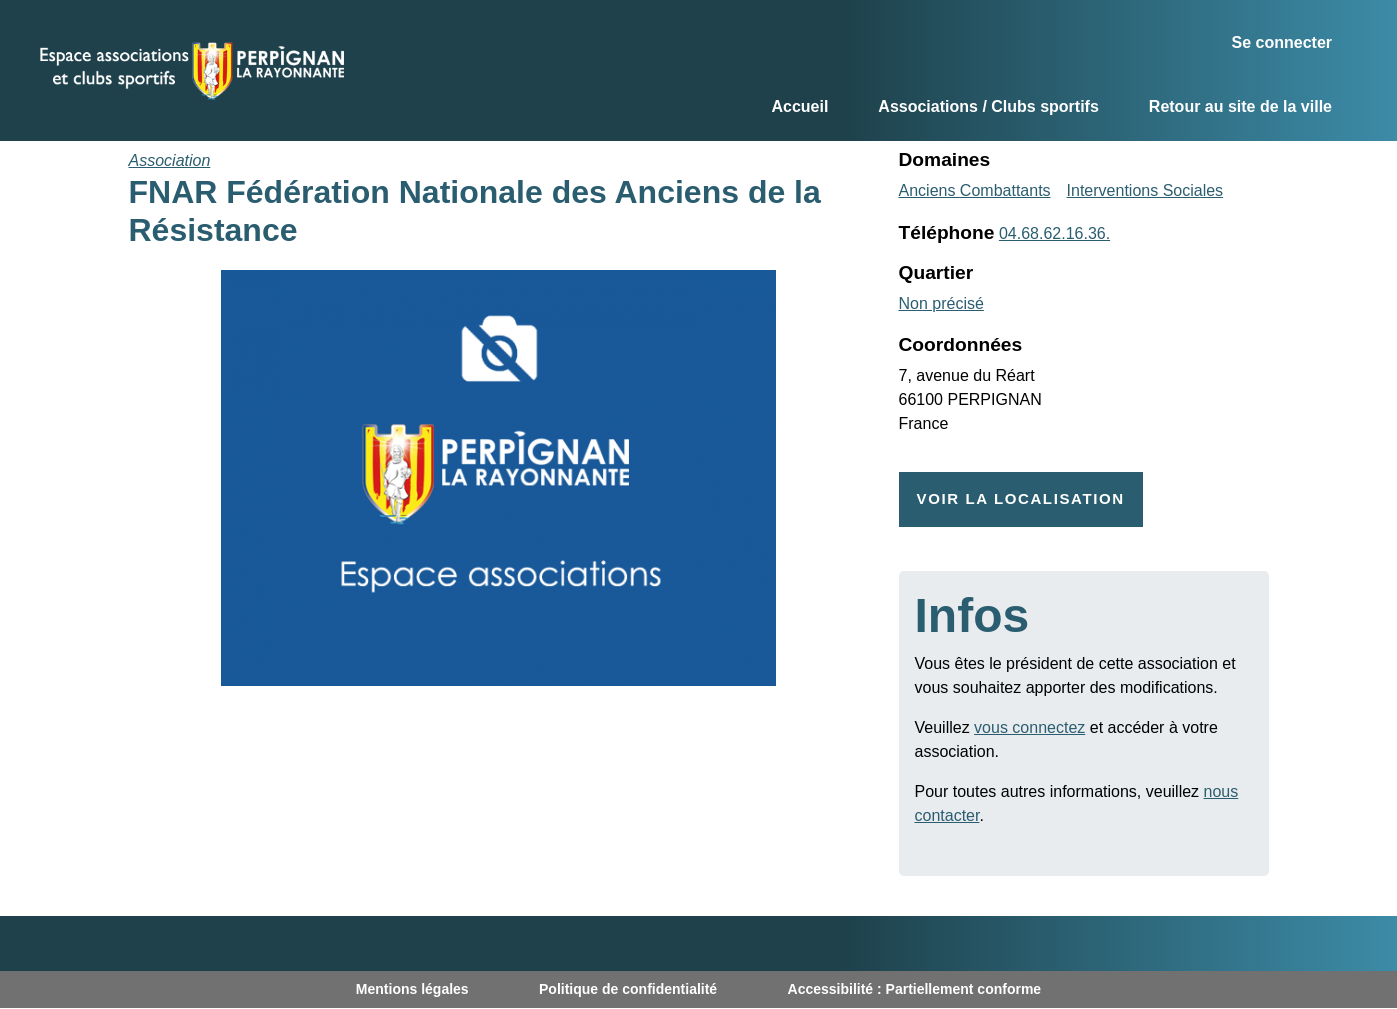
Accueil (799, 106)
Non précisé (941, 303)
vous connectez (1029, 727)
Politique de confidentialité (628, 989)
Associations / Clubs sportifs (988, 106)
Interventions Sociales (1145, 190)
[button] (498, 478)
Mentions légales (412, 989)
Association (170, 160)
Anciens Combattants (975, 190)
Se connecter (1282, 42)
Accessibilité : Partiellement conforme (915, 989)
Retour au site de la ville (1240, 106)
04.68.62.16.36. (1054, 233)
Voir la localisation (1021, 498)
